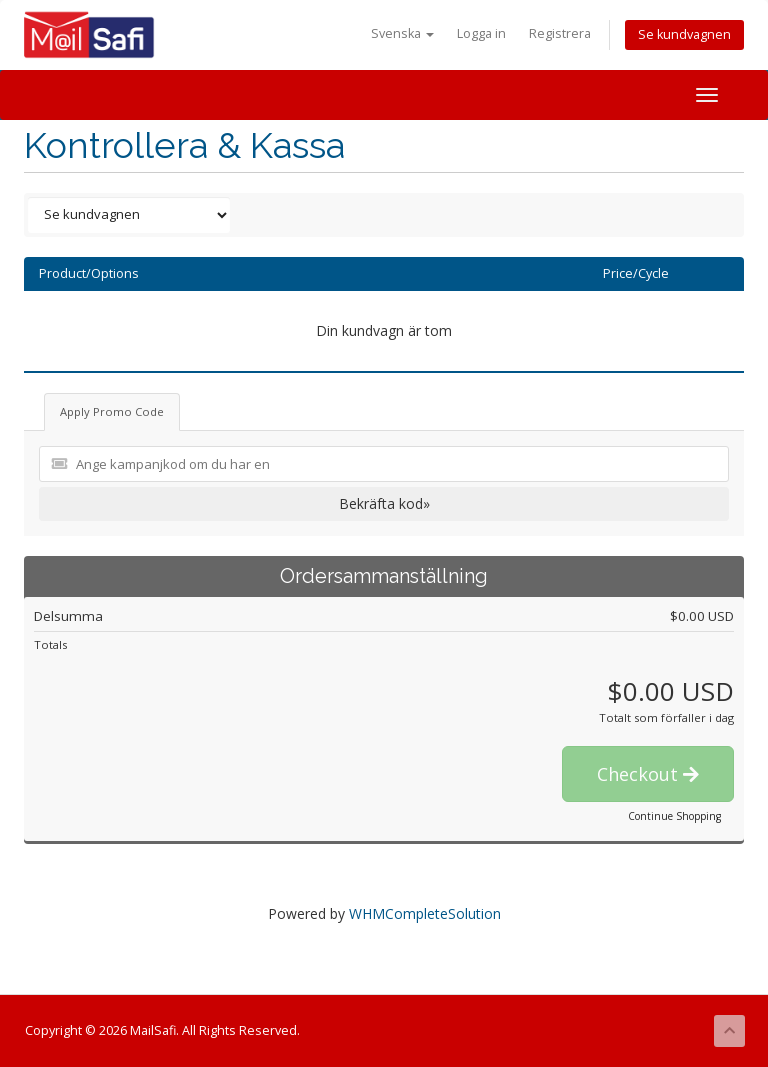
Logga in (481, 33)
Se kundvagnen (684, 34)
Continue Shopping (674, 816)
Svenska (402, 33)
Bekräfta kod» (384, 503)
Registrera (560, 33)
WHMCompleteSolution (425, 913)
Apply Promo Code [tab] (112, 411)
